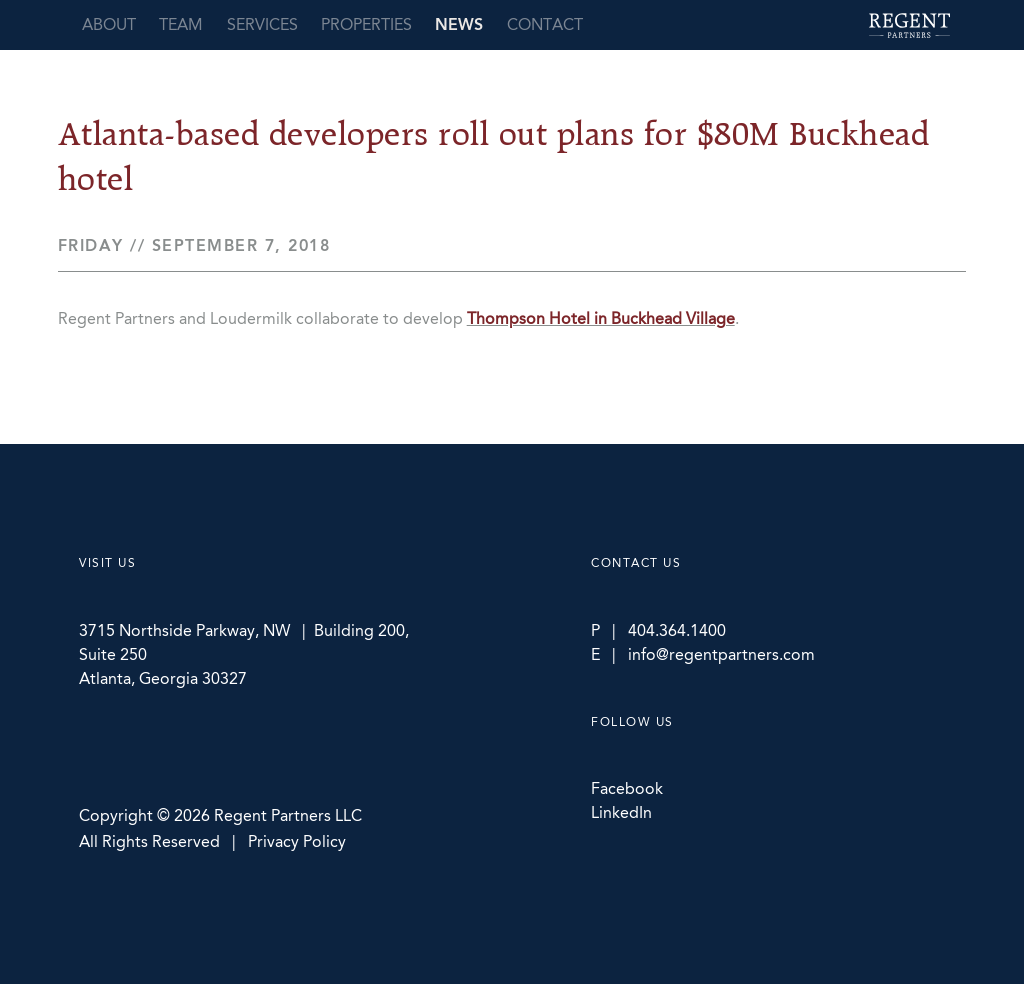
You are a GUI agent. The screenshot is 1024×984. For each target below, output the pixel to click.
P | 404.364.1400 (658, 630)
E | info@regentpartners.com (703, 654)
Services (262, 24)
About (109, 24)
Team (181, 24)
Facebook (627, 788)
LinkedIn (621, 812)
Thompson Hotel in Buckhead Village (601, 318)
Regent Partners (909, 25)
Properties (366, 24)
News (459, 24)
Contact (545, 24)
